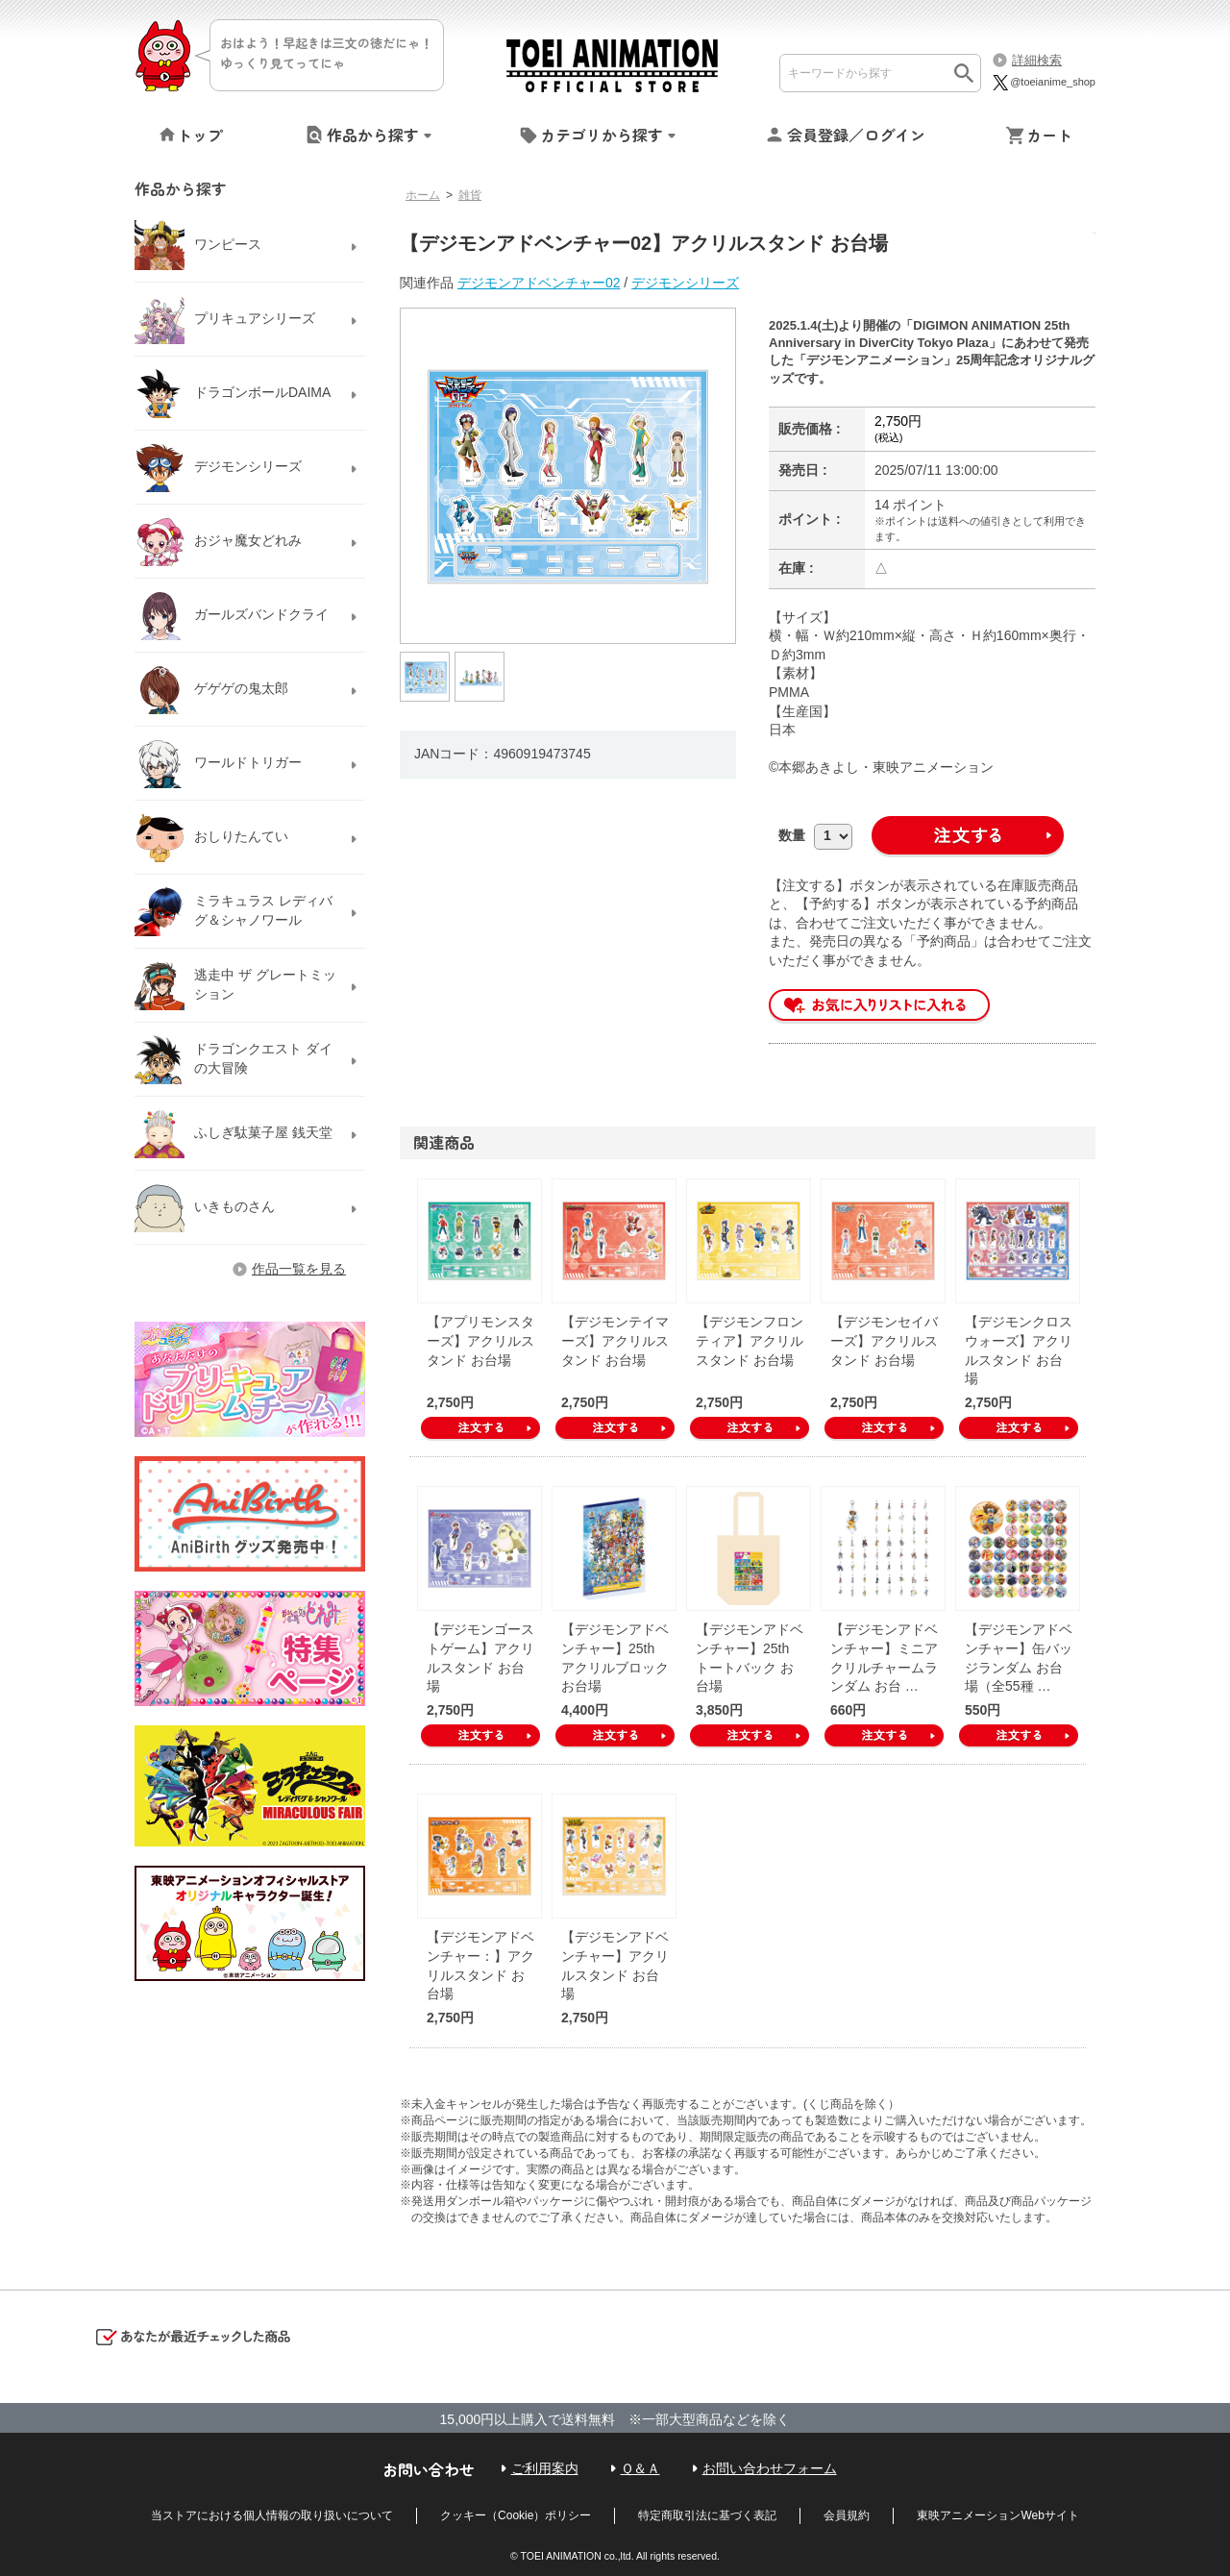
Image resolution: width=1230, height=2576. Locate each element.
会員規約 (847, 2515)
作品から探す (373, 134)
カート (1049, 134)
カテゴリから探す (601, 134)
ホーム (423, 195)
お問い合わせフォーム (769, 2468)
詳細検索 (1037, 60)
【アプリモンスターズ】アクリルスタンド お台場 (480, 1340)
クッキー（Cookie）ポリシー (515, 2515)
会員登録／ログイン (856, 134)
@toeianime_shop (1043, 81)
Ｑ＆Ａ (640, 2468)
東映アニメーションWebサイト (997, 2515)
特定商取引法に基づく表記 (707, 2515)
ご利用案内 (544, 2468)
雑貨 (469, 195)
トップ (200, 134)
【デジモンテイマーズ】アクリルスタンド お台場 (615, 1340)
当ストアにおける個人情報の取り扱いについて (272, 2515)
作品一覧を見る (299, 1268)
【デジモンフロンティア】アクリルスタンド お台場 (749, 1340)
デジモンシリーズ (685, 282)
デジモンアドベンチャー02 (539, 282)
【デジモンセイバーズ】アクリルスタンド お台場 (884, 1340)
